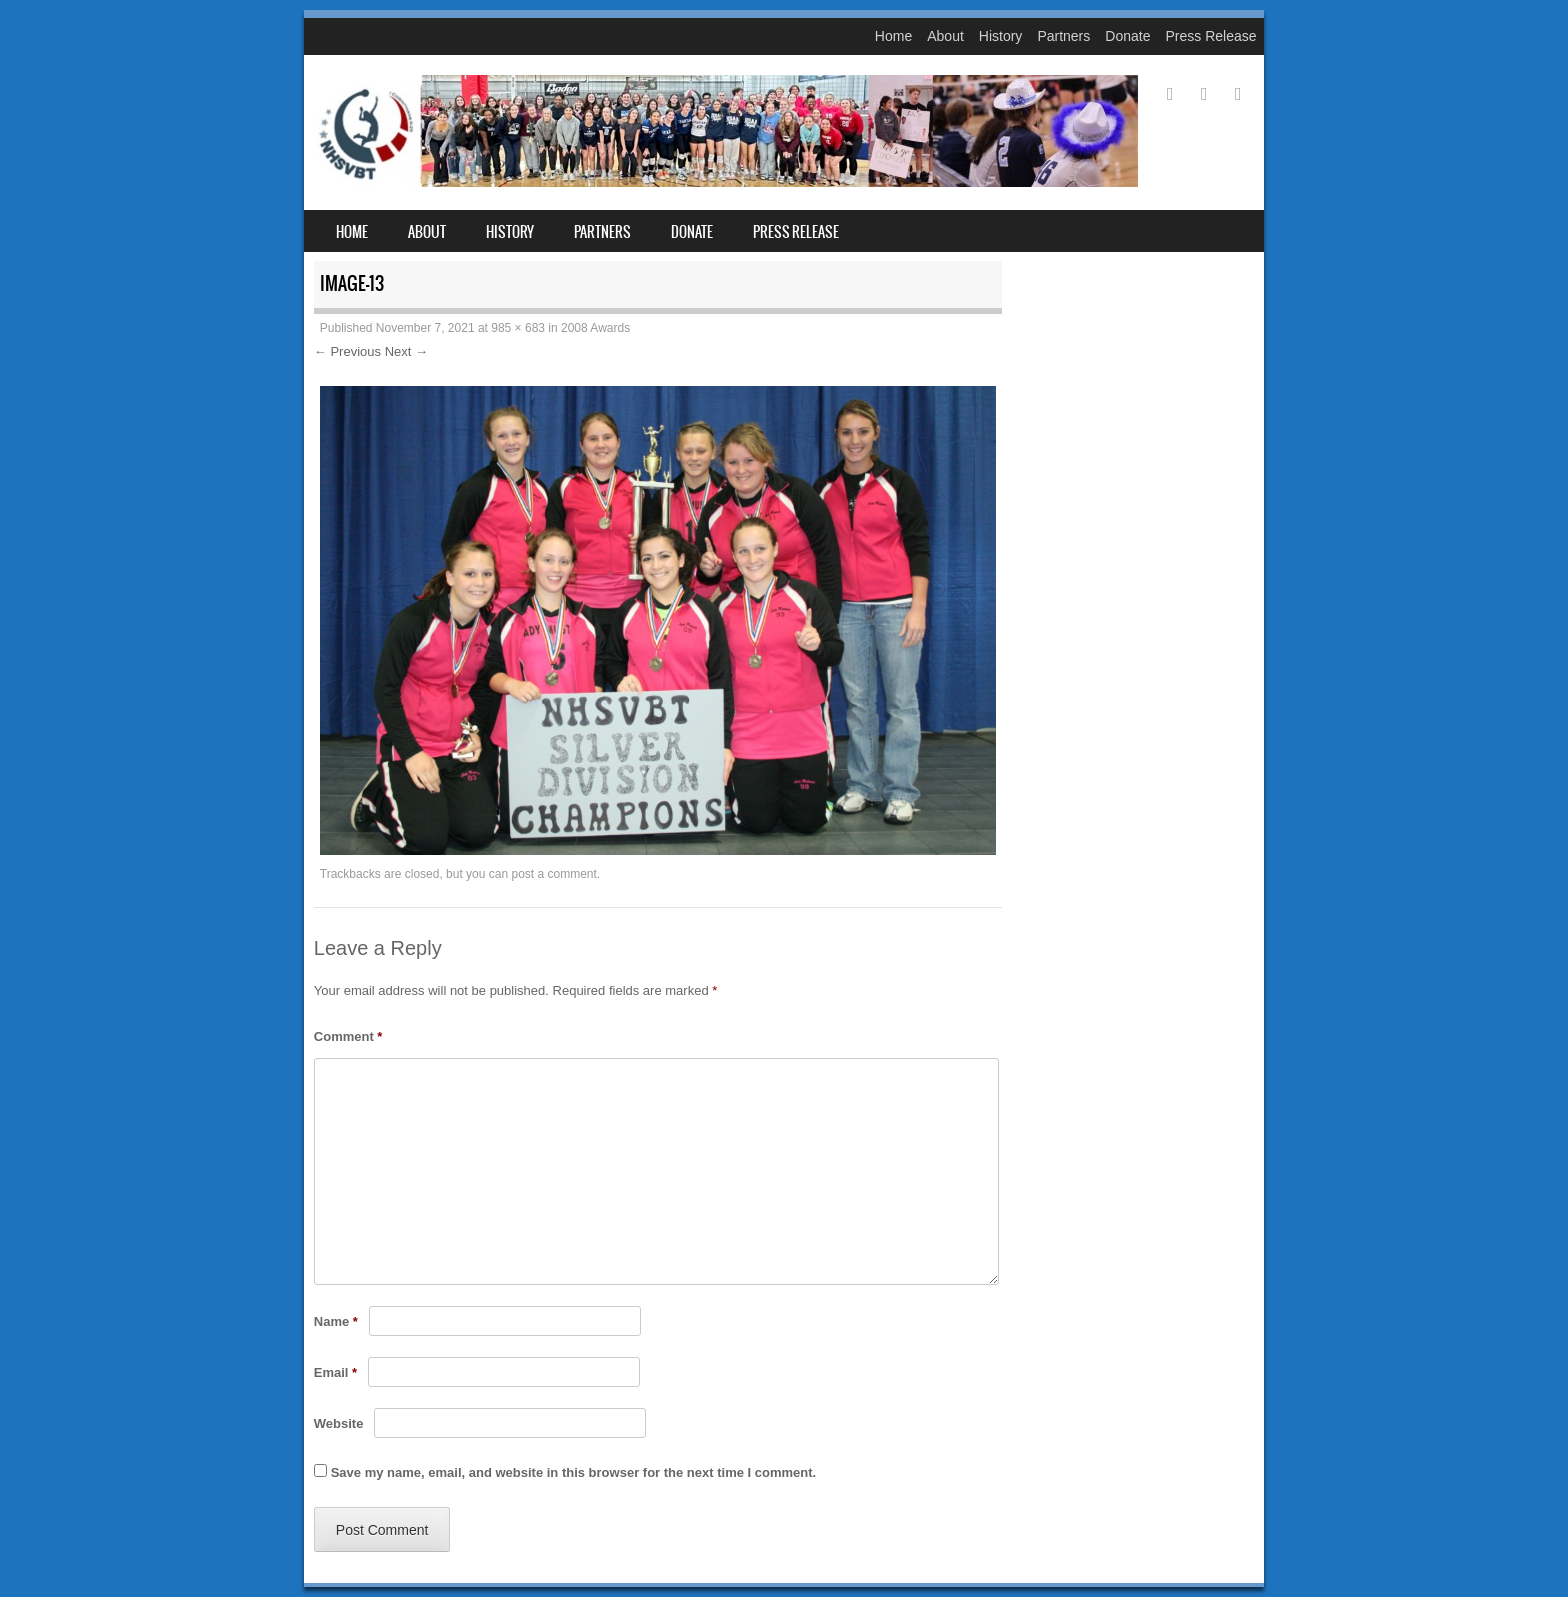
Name (336, 1321)
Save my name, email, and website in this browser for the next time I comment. (573, 1472)
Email (335, 1372)
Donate (1127, 36)
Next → (406, 351)
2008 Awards (595, 328)
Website (339, 1423)
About (945, 36)
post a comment (553, 874)
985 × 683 (518, 328)
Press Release (1210, 36)
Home (893, 36)
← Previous (347, 351)
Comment (348, 1036)
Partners (1063, 36)
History (1001, 36)
